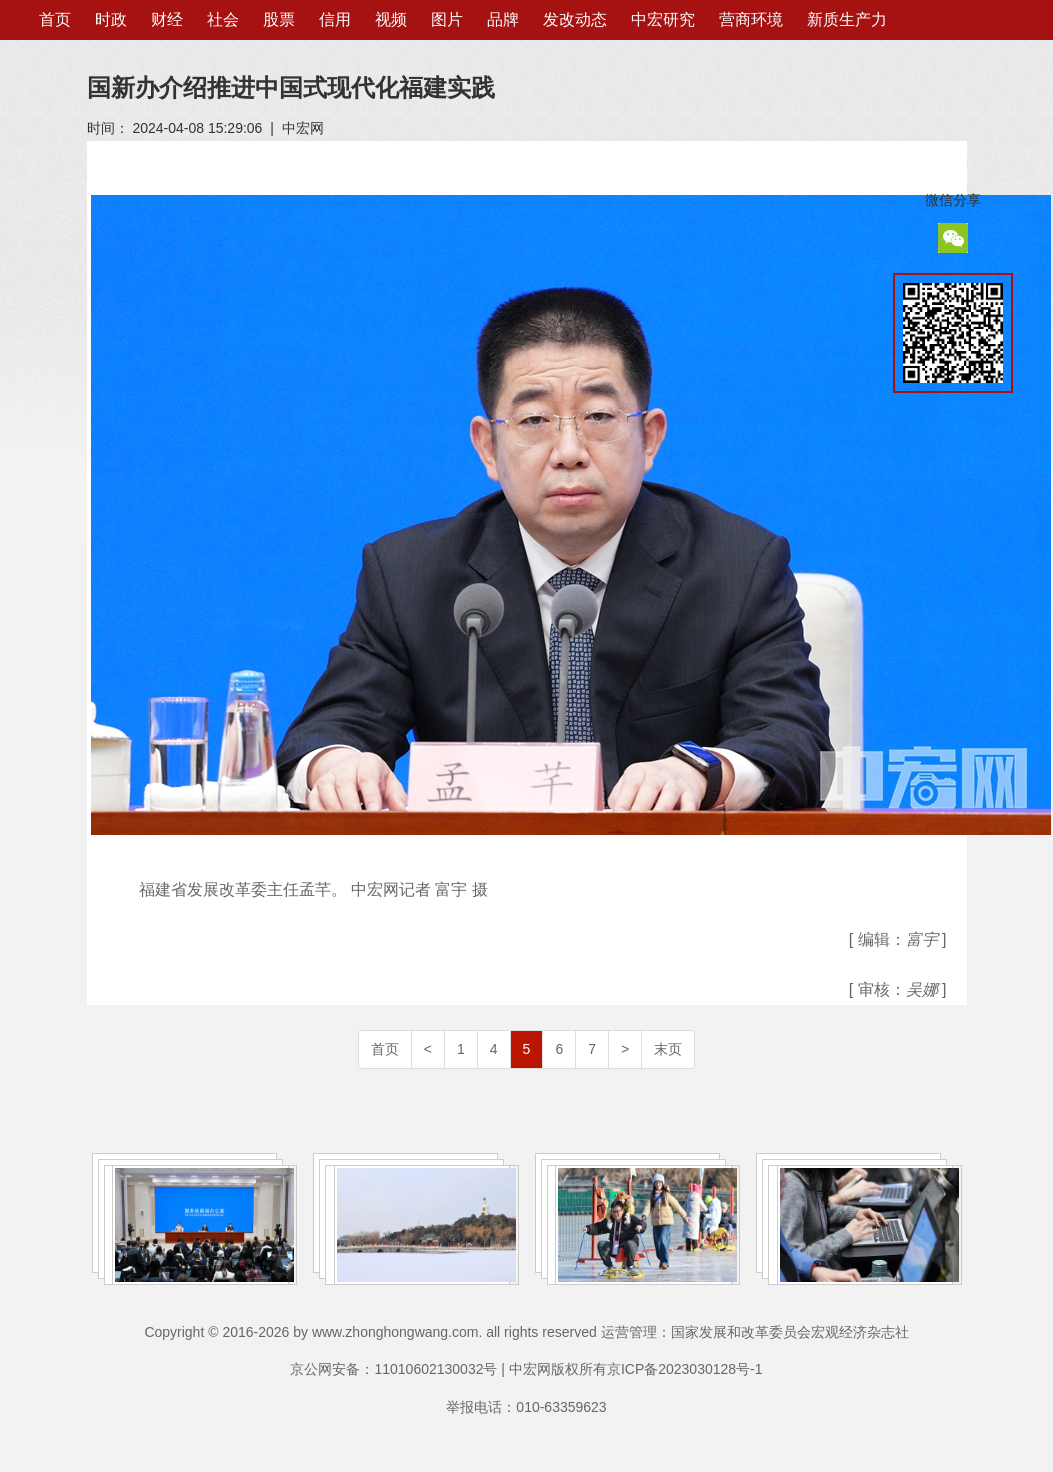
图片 (447, 19)
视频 (391, 19)
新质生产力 (847, 19)
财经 (167, 19)
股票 (279, 19)
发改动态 (575, 19)
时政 (111, 19)
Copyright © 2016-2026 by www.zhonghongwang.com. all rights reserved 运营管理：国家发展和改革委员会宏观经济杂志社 (526, 1332)
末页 (668, 1049)
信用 (335, 19)
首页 (55, 19)
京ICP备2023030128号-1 (685, 1369)
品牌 (503, 19)
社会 (223, 19)
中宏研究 (663, 19)
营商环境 (751, 19)
